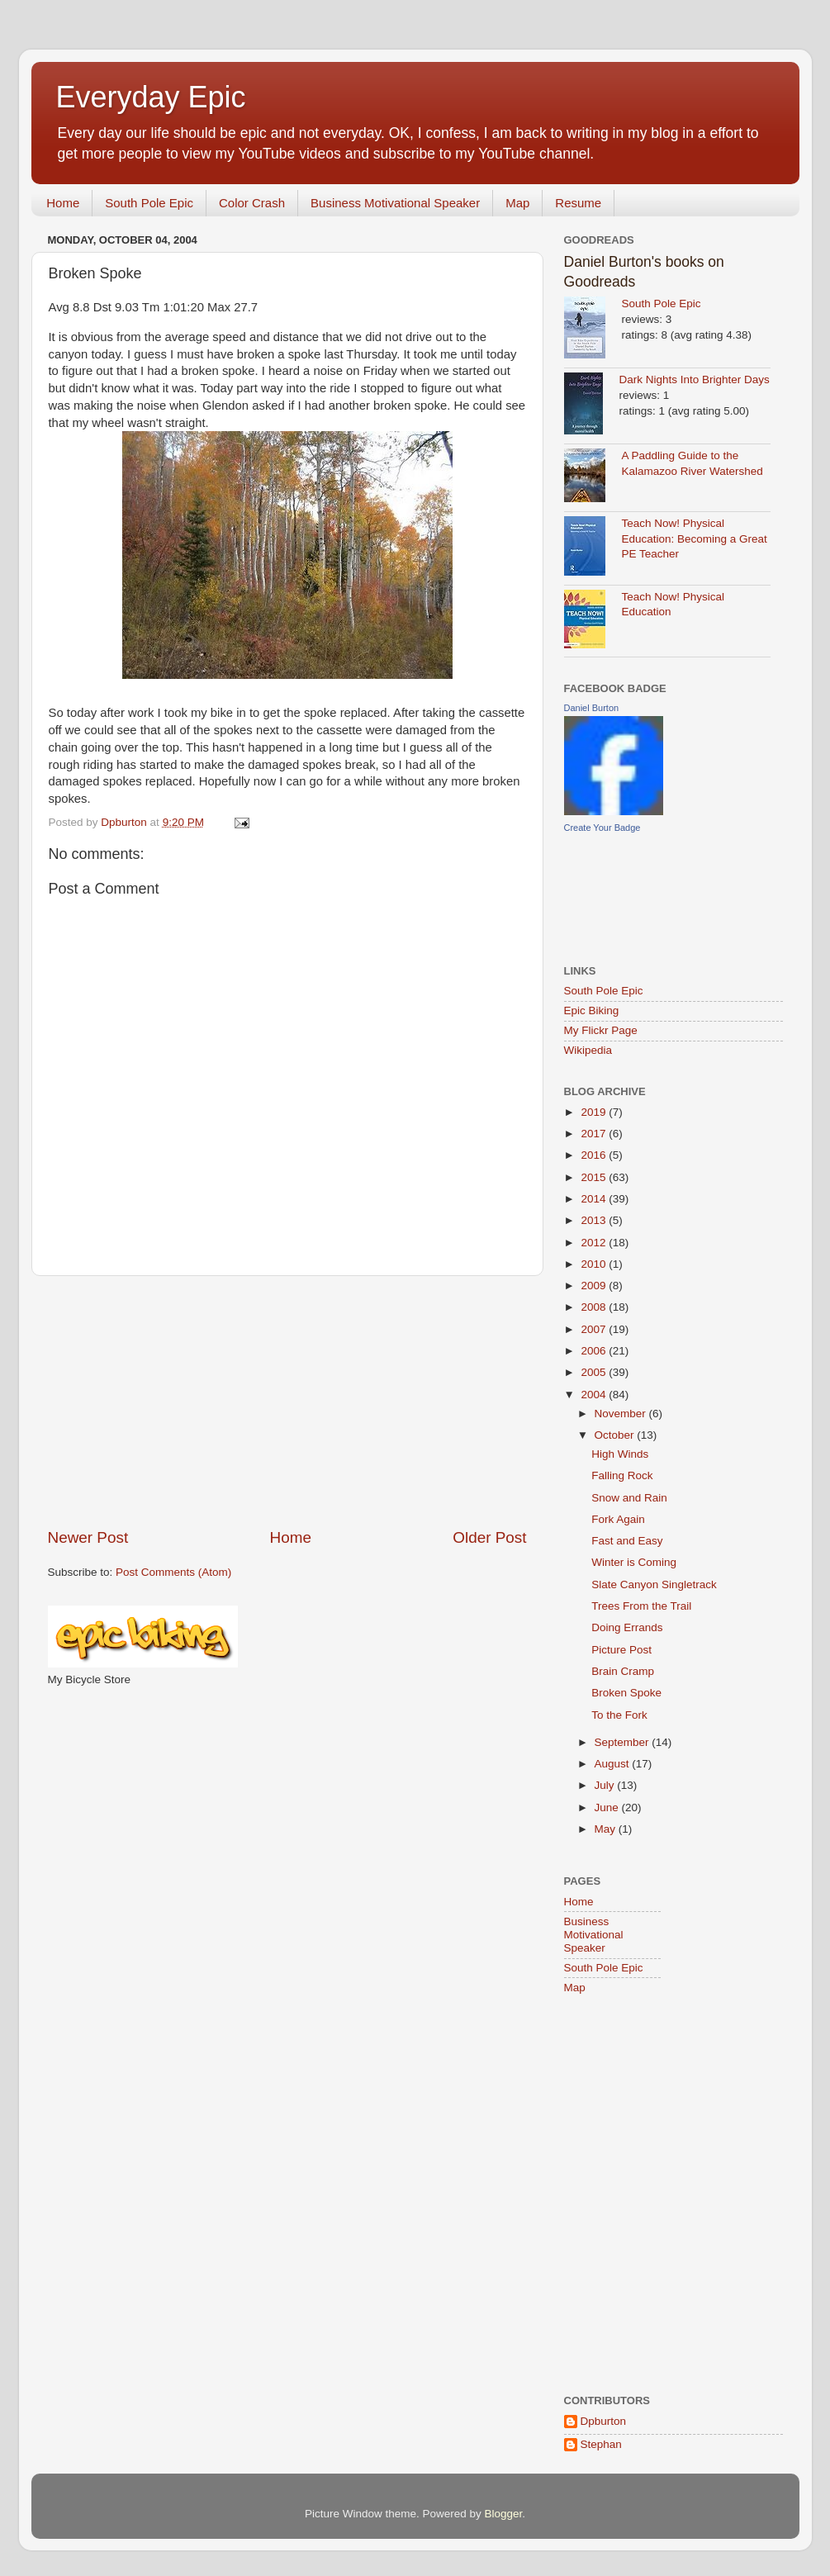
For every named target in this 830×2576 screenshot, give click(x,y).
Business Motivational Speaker (395, 203)
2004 (595, 1394)
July (606, 1785)
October (616, 1435)
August (614, 1764)
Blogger (504, 2513)
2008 (595, 1307)
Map (517, 203)
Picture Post (621, 1650)
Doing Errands (626, 1627)
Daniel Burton (591, 708)
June (608, 1807)
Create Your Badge (602, 828)
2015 (595, 1177)
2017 (595, 1133)
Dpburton (604, 2421)
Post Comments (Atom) (173, 1572)
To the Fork (619, 1715)
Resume (578, 203)
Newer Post (88, 1537)
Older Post (489, 1537)
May (607, 1829)
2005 (595, 1372)
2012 (595, 1242)
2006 (595, 1351)
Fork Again (618, 1519)
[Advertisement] (287, 1401)
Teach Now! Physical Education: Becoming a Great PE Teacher (694, 539)
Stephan (601, 2444)
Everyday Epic (151, 97)
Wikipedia (588, 1050)
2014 (595, 1199)
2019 (595, 1112)
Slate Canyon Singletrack (654, 1584)
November (622, 1413)
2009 (595, 1285)
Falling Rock (621, 1475)
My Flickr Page (601, 1030)
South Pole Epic (149, 203)
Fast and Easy (626, 1541)
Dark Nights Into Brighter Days (694, 379)
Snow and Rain (629, 1498)
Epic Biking (591, 1010)
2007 (595, 1329)
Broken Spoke (626, 1692)
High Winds (619, 1454)
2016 (595, 1155)
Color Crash (252, 203)
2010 (595, 1264)
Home (62, 203)
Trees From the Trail (641, 1606)
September (623, 1742)
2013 (595, 1220)
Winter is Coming (633, 1562)
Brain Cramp (622, 1671)
